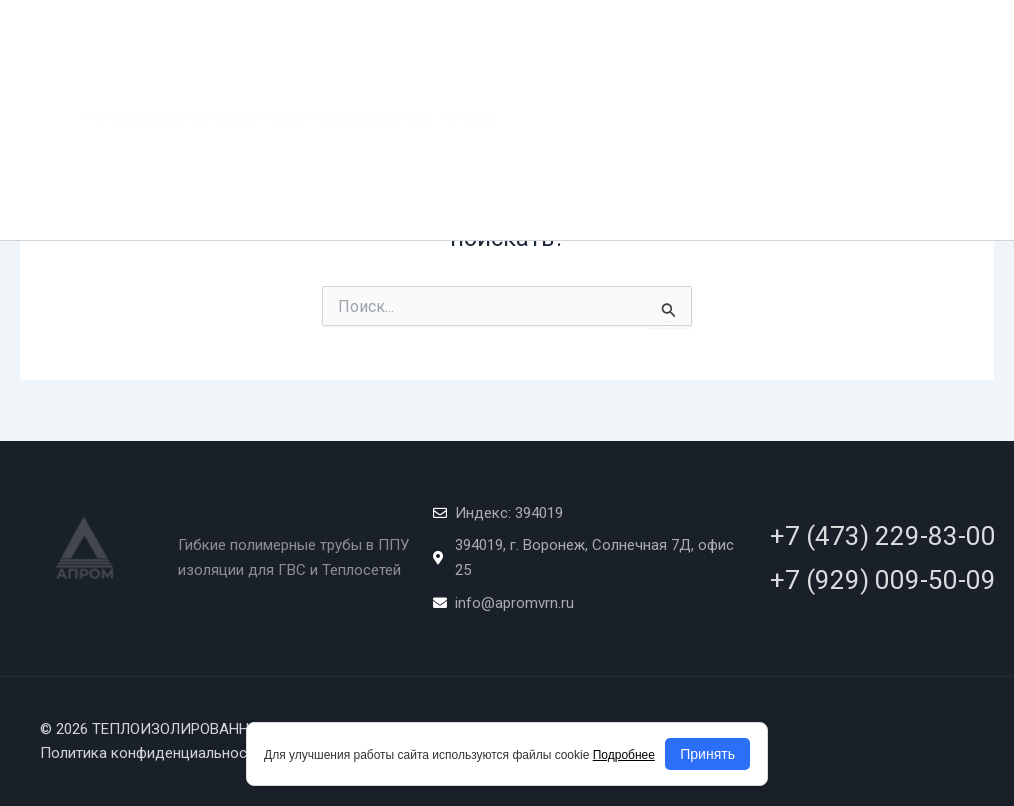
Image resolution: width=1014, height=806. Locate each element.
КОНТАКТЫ (773, 119)
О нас (633, 39)
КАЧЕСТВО (565, 119)
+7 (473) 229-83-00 (883, 536)
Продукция (728, 40)
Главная (560, 39)
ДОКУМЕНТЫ (668, 119)
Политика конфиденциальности (151, 753)
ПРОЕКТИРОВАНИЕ (869, 39)
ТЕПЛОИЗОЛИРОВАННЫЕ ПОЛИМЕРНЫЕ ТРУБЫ (289, 79)
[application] (773, 40)
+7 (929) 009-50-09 (883, 580)
